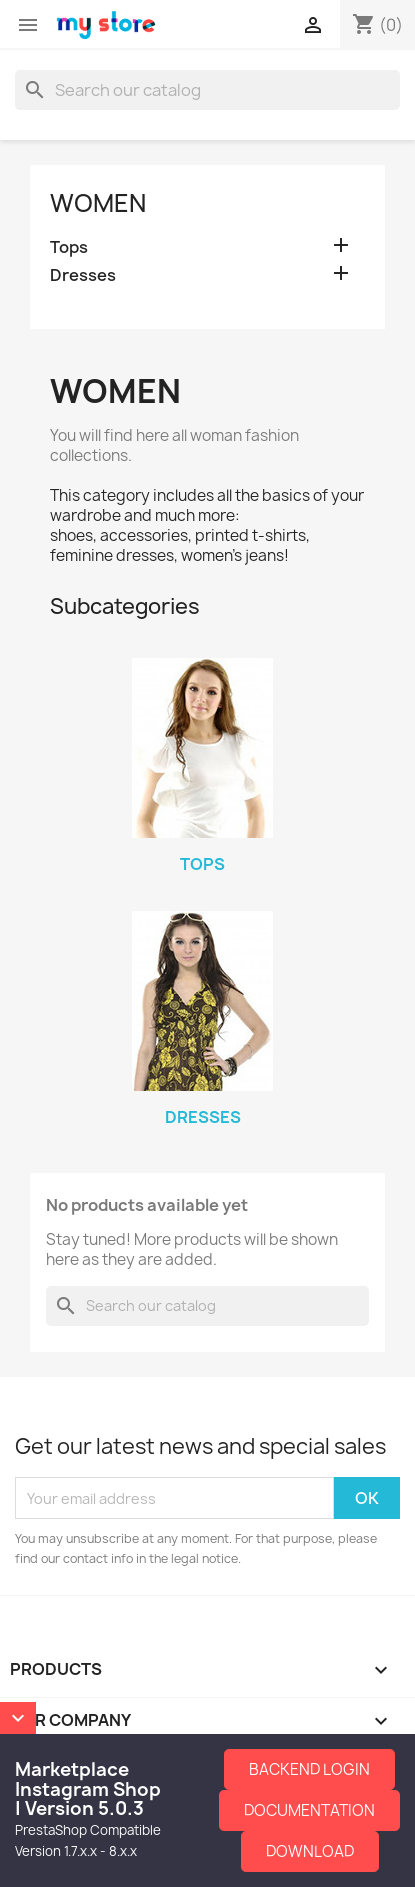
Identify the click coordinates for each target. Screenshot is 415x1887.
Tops (69, 247)
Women (98, 203)
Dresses (83, 275)
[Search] (207, 90)
